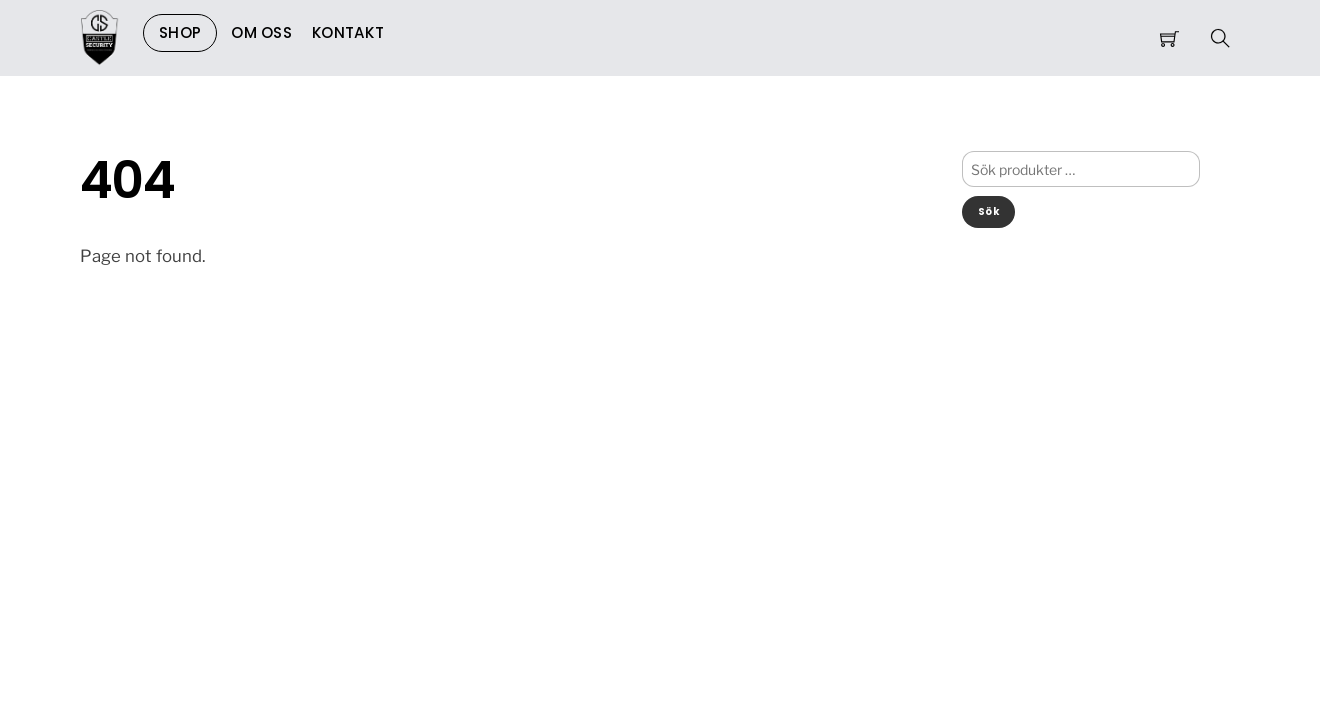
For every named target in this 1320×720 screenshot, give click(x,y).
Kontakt (348, 32)
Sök (988, 211)
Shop (180, 32)
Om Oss (261, 32)
